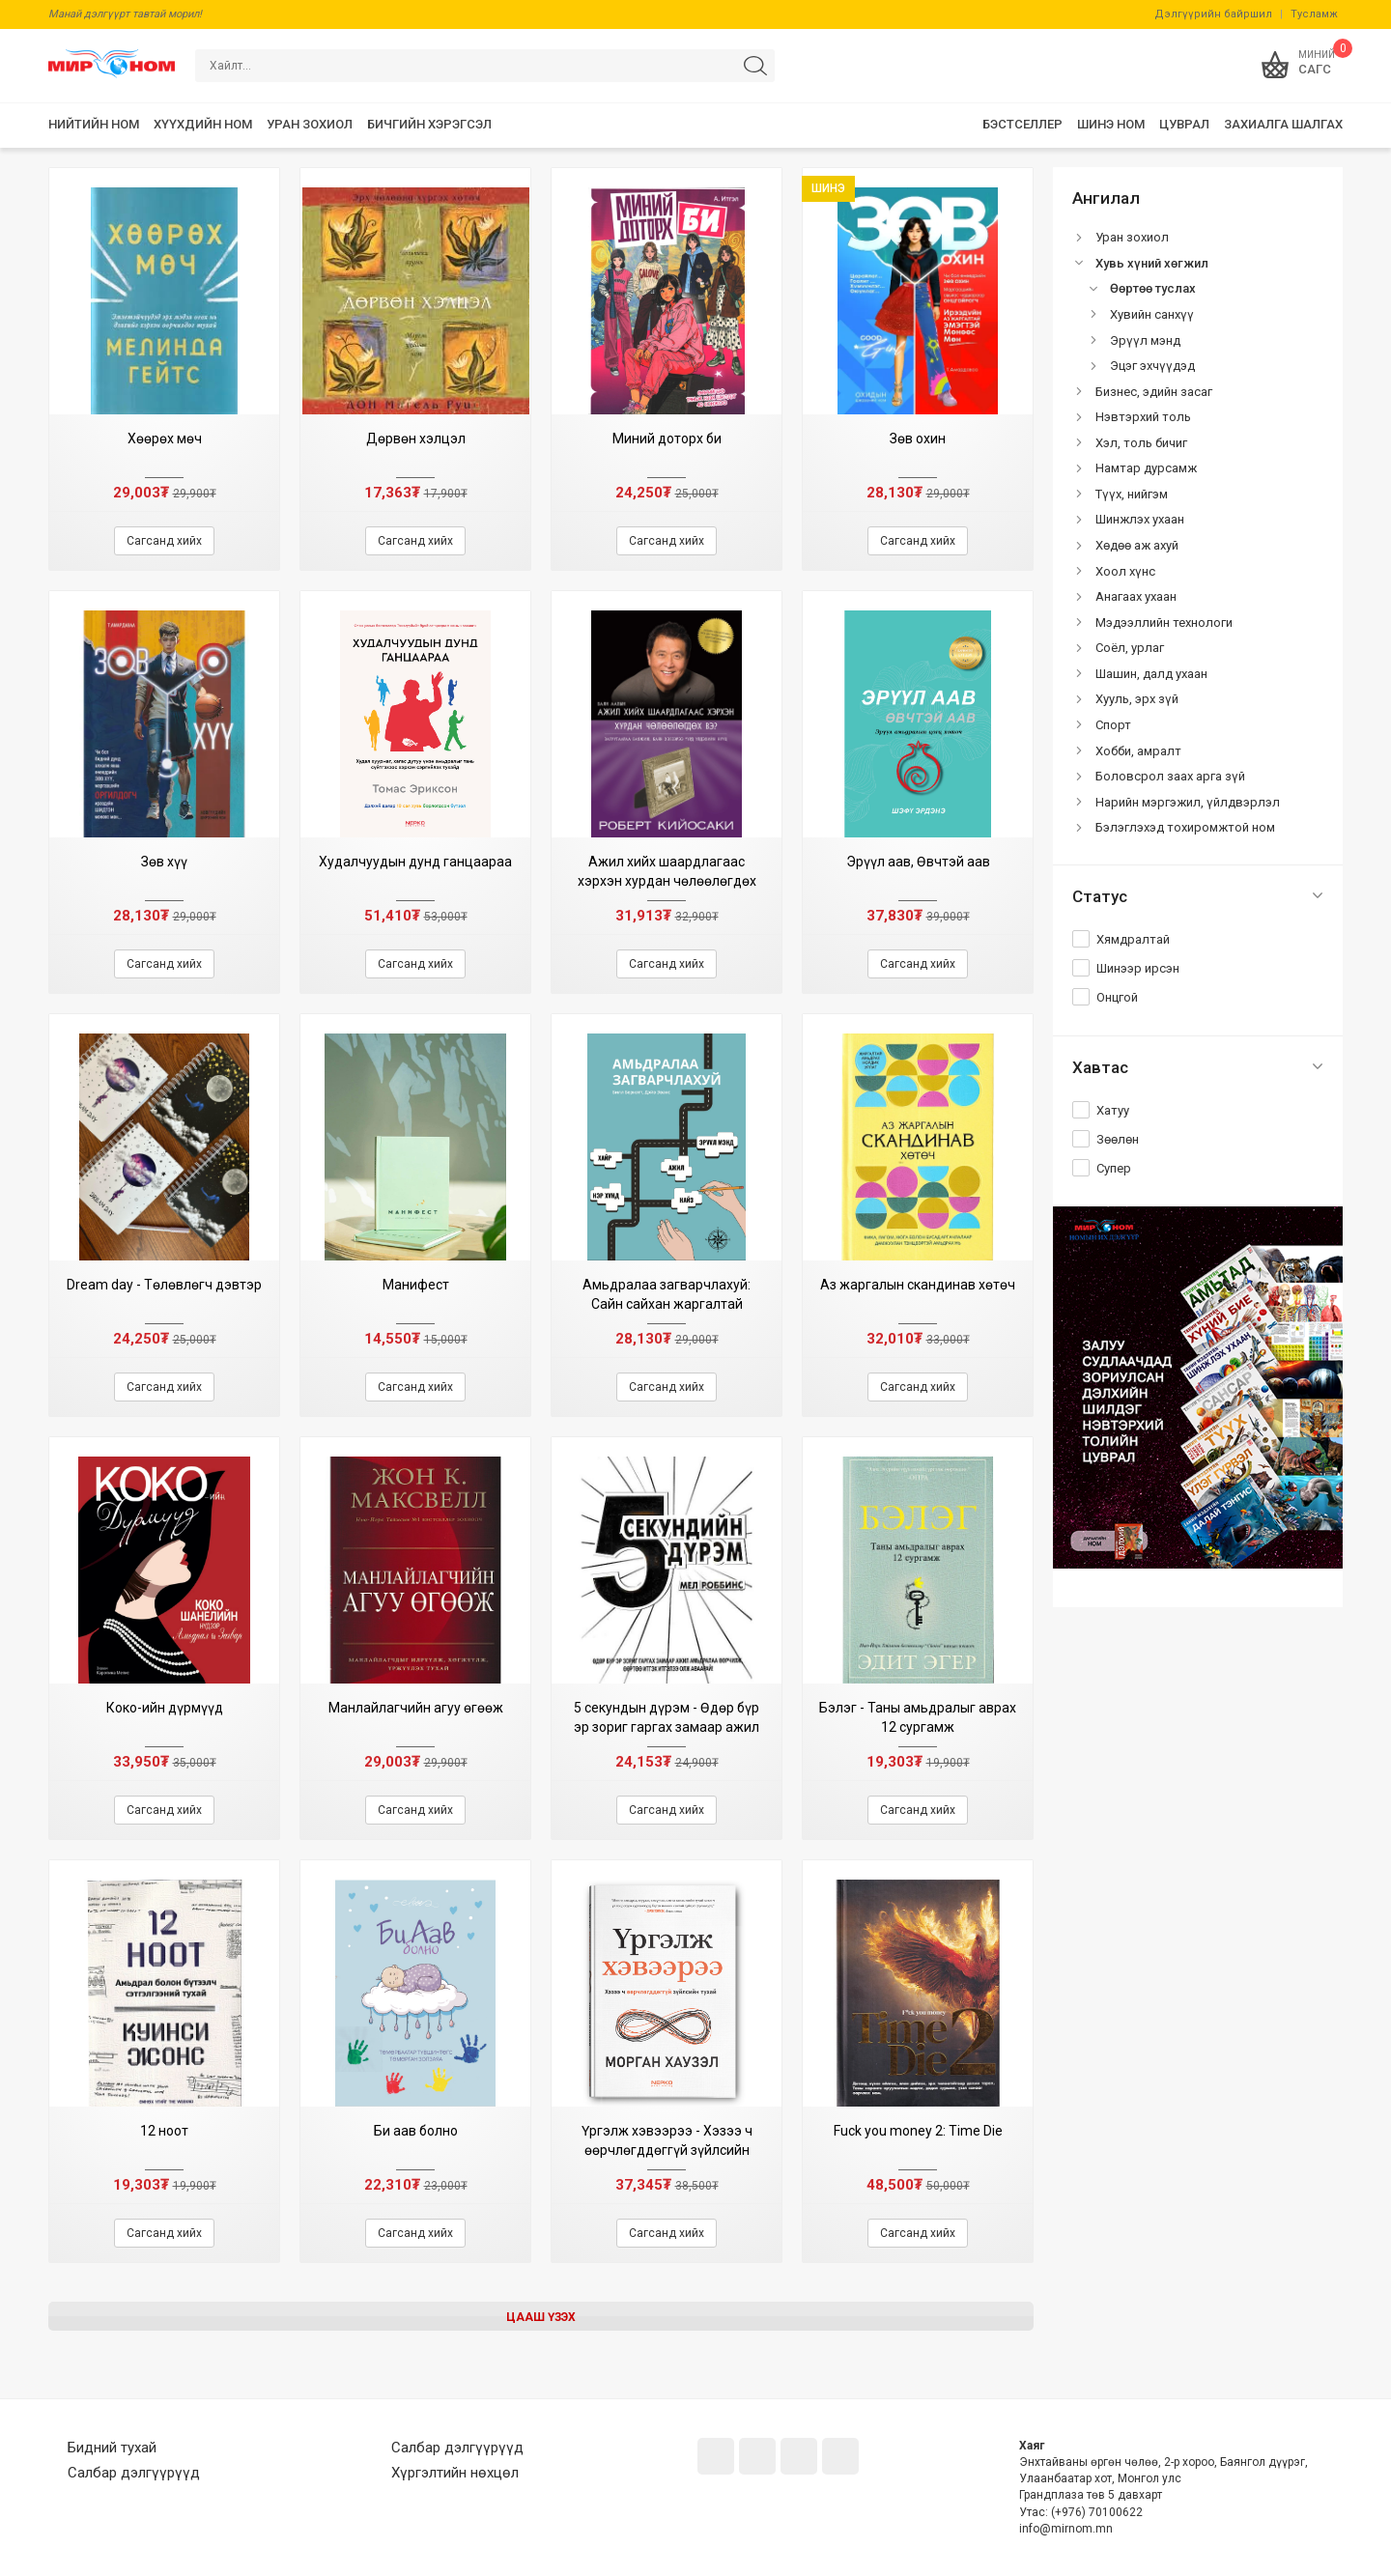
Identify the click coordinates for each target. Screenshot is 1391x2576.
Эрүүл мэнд (1145, 340)
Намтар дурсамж (1146, 468)
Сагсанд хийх (164, 541)
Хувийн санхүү (1152, 314)
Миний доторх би (667, 438)
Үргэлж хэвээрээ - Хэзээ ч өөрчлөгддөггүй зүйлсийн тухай (667, 2150)
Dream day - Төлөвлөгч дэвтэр (164, 1284)
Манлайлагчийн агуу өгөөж (415, 1707)
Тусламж (1314, 14)
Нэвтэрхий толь (1143, 417)
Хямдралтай (1133, 939)
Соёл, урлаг (1129, 647)
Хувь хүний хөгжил (1151, 263)
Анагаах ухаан (1136, 596)
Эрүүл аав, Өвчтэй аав (918, 861)
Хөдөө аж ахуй (1136, 545)
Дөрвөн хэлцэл (416, 438)
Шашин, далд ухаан (1151, 673)
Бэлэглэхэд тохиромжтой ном (1185, 827)
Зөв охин (918, 438)
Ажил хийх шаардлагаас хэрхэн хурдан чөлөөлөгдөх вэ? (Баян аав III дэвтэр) (667, 881)
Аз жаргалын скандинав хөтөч (917, 1284)
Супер (1113, 1168)
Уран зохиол (1132, 237)
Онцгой (1117, 997)
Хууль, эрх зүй (1136, 699)
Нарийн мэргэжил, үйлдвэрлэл (1187, 802)
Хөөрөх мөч (165, 438)
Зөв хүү (164, 861)
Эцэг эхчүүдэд (1152, 365)
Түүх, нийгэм (1131, 494)
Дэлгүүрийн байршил (1213, 14)
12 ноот (164, 2130)
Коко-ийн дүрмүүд (164, 1707)
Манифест (416, 1284)
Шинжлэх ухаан (1139, 519)
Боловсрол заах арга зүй (1170, 776)
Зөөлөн (1117, 1139)
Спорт (1113, 725)
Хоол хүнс (1125, 571)
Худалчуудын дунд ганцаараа (415, 861)
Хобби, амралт (1138, 751)
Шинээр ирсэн (1137, 968)
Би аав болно (416, 2130)
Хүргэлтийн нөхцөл (455, 2472)
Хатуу (1112, 1110)
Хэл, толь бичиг (1141, 443)
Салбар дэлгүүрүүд (134, 2472)
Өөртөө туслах (1153, 288)
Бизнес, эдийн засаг (1153, 391)
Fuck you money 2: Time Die (918, 2130)
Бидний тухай (112, 2447)
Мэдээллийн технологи (1164, 622)
